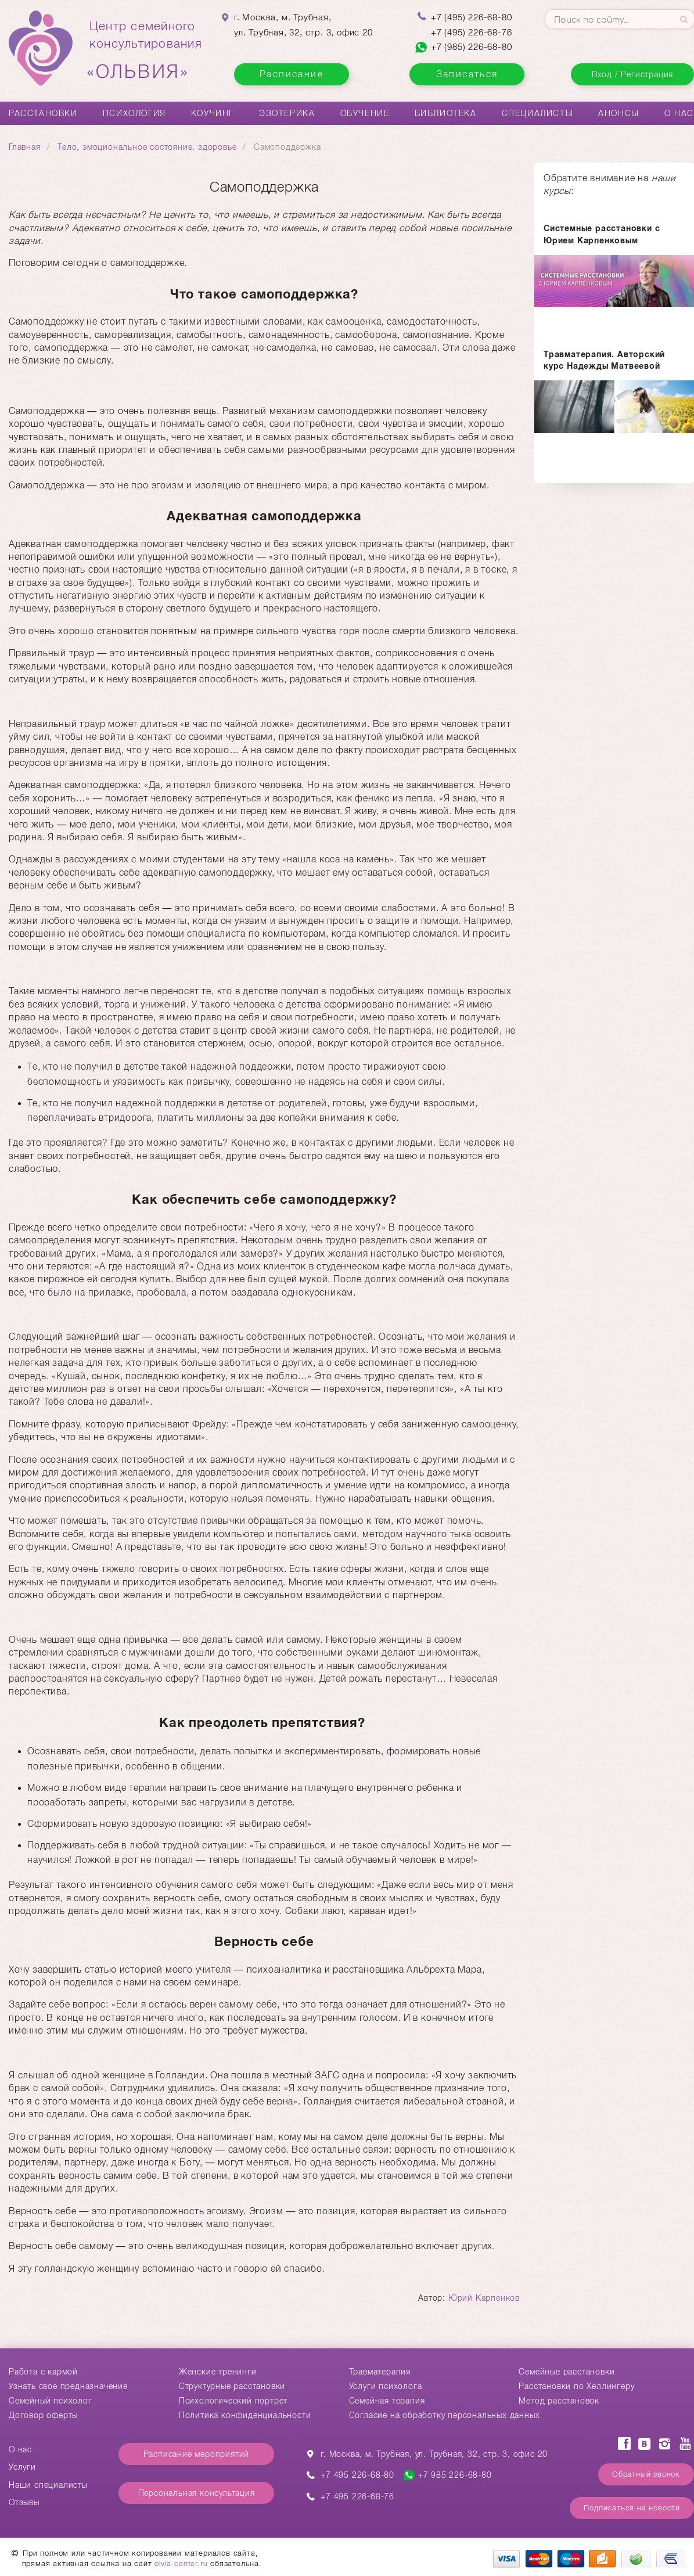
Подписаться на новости (632, 2507)
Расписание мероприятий (196, 2454)
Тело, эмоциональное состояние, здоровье (146, 147)
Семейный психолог (50, 2400)
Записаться (467, 74)
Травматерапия (380, 2371)
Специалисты (538, 113)
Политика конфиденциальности (245, 2415)
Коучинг (212, 113)
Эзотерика (287, 113)
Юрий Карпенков (484, 2297)
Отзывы (24, 2502)
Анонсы (618, 113)
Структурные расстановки (232, 2386)
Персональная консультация (196, 2493)
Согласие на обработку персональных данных (444, 2415)
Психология (134, 113)
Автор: (433, 2297)
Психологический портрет (233, 2400)
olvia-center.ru (180, 2563)
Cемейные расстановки (566, 2371)
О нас (679, 113)
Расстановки (43, 113)
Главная (25, 147)
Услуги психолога (385, 2386)
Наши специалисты (48, 2484)
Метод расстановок (559, 2400)
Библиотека (446, 113)
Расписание (291, 74)
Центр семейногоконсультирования (145, 50)
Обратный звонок (646, 2474)
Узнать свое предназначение (68, 2386)
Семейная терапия (387, 2400)
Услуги (22, 2466)
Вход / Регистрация (632, 74)
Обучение (365, 113)
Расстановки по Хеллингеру (576, 2386)
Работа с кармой (43, 2371)
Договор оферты (43, 2415)
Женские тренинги (218, 2371)
